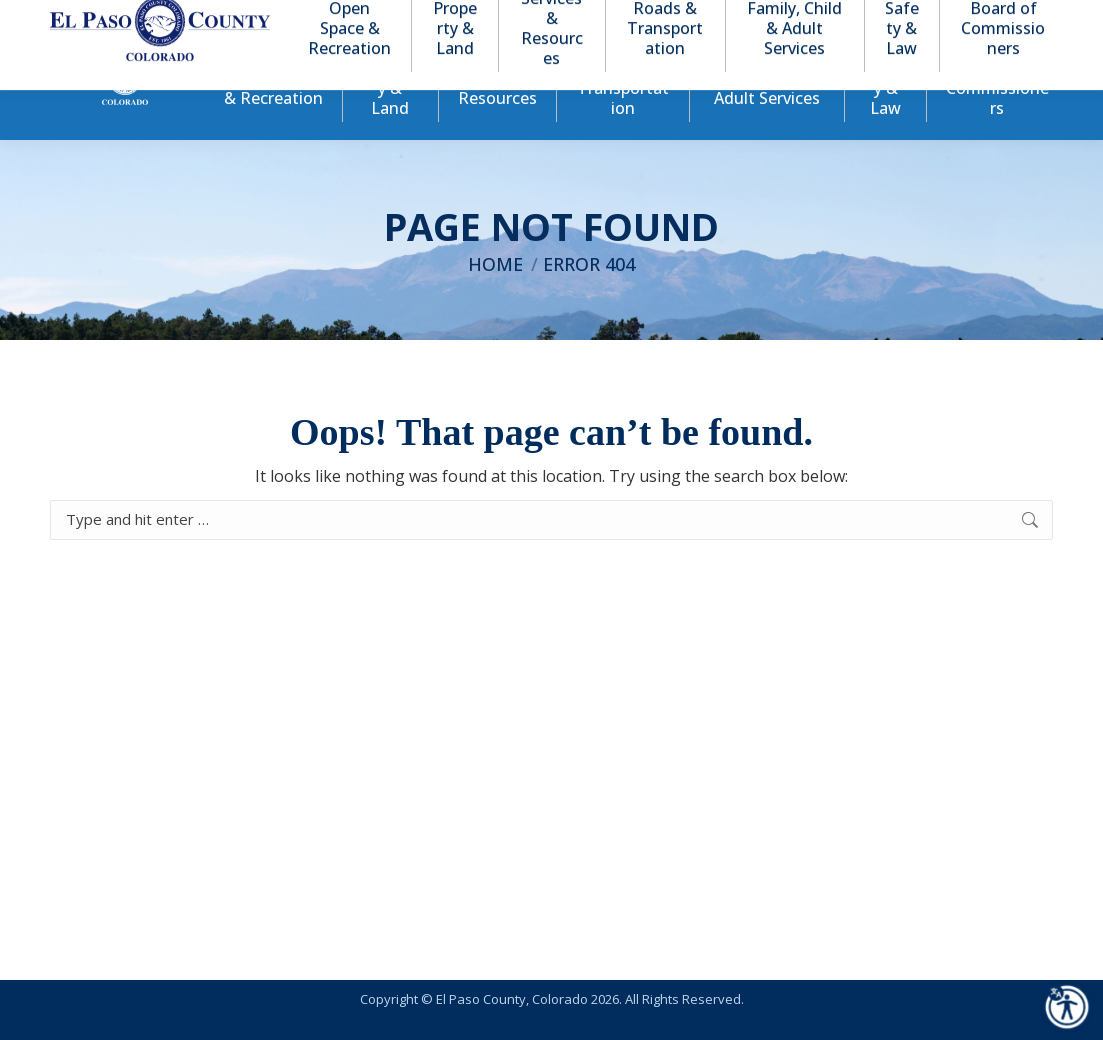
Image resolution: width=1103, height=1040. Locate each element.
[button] (955, 18)
